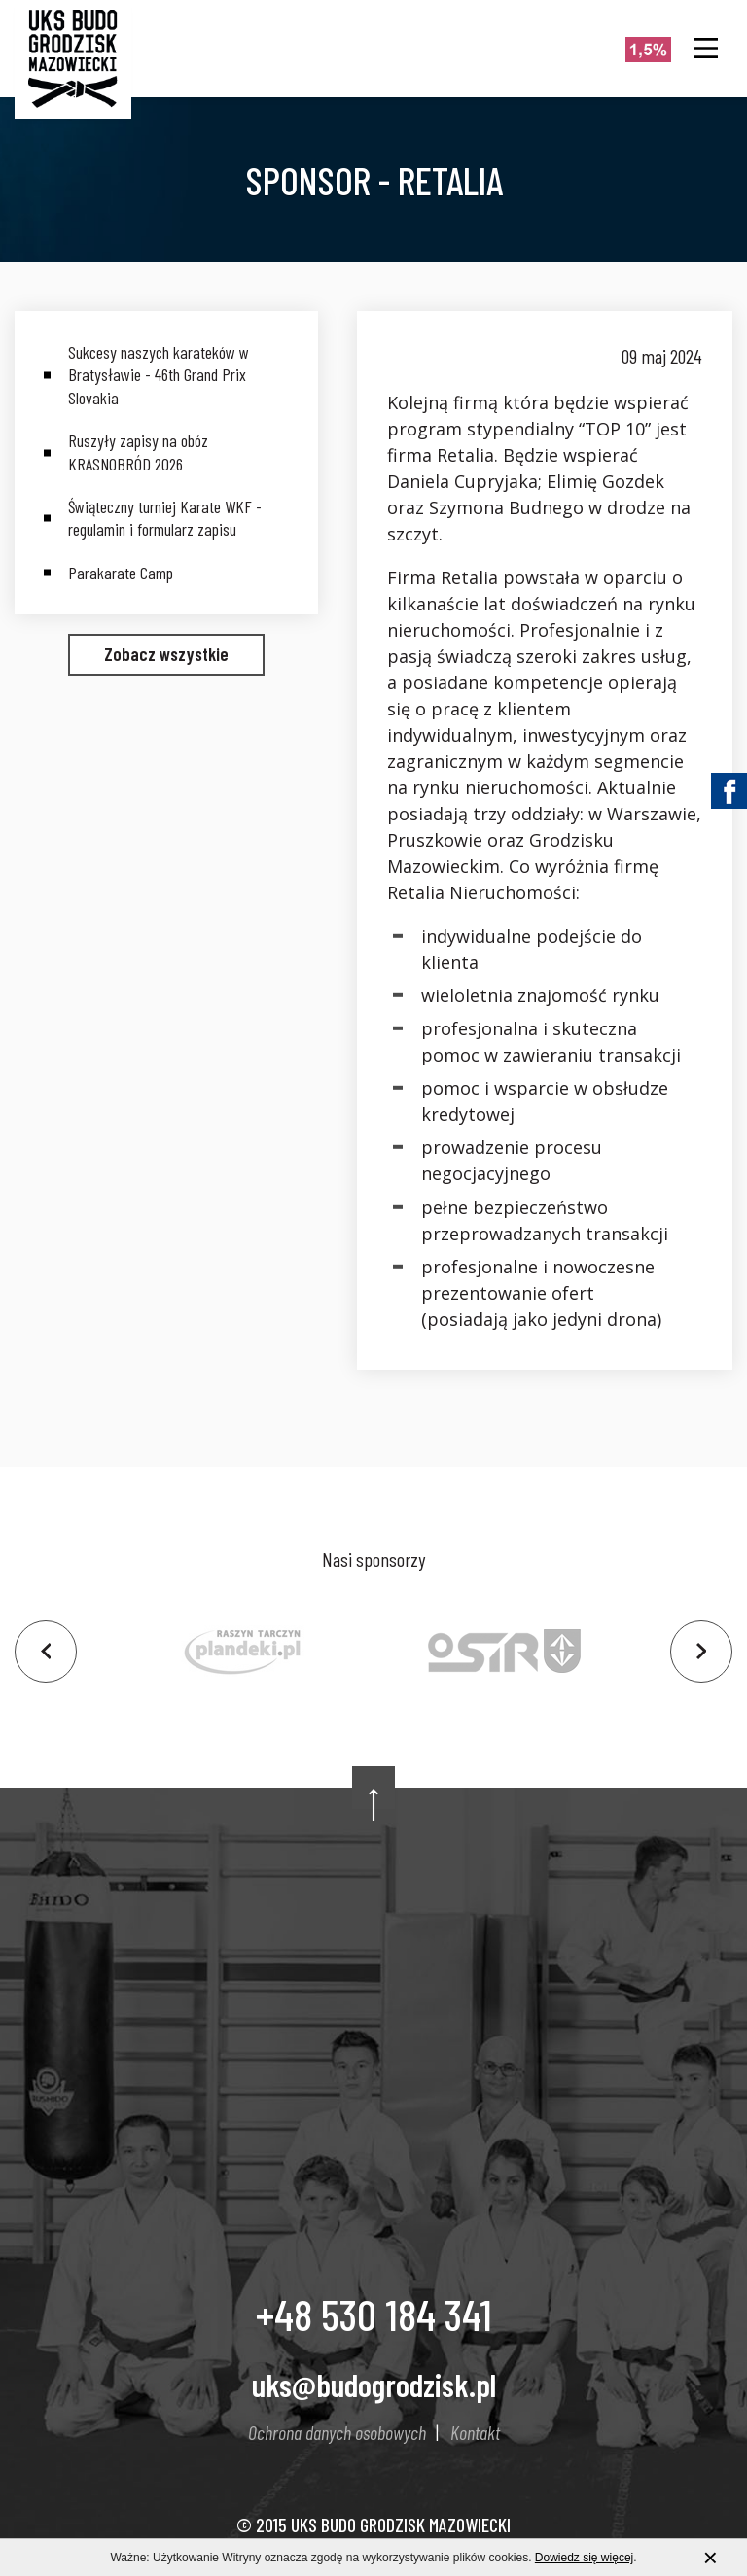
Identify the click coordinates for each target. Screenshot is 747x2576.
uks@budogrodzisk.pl (374, 2384)
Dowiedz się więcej (584, 2558)
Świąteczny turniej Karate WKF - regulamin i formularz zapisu (165, 518)
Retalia (469, 577)
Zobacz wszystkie (166, 654)
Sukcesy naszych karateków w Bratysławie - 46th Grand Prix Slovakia (158, 374)
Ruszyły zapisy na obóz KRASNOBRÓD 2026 (138, 451)
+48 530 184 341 (374, 2313)
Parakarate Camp (120, 572)
